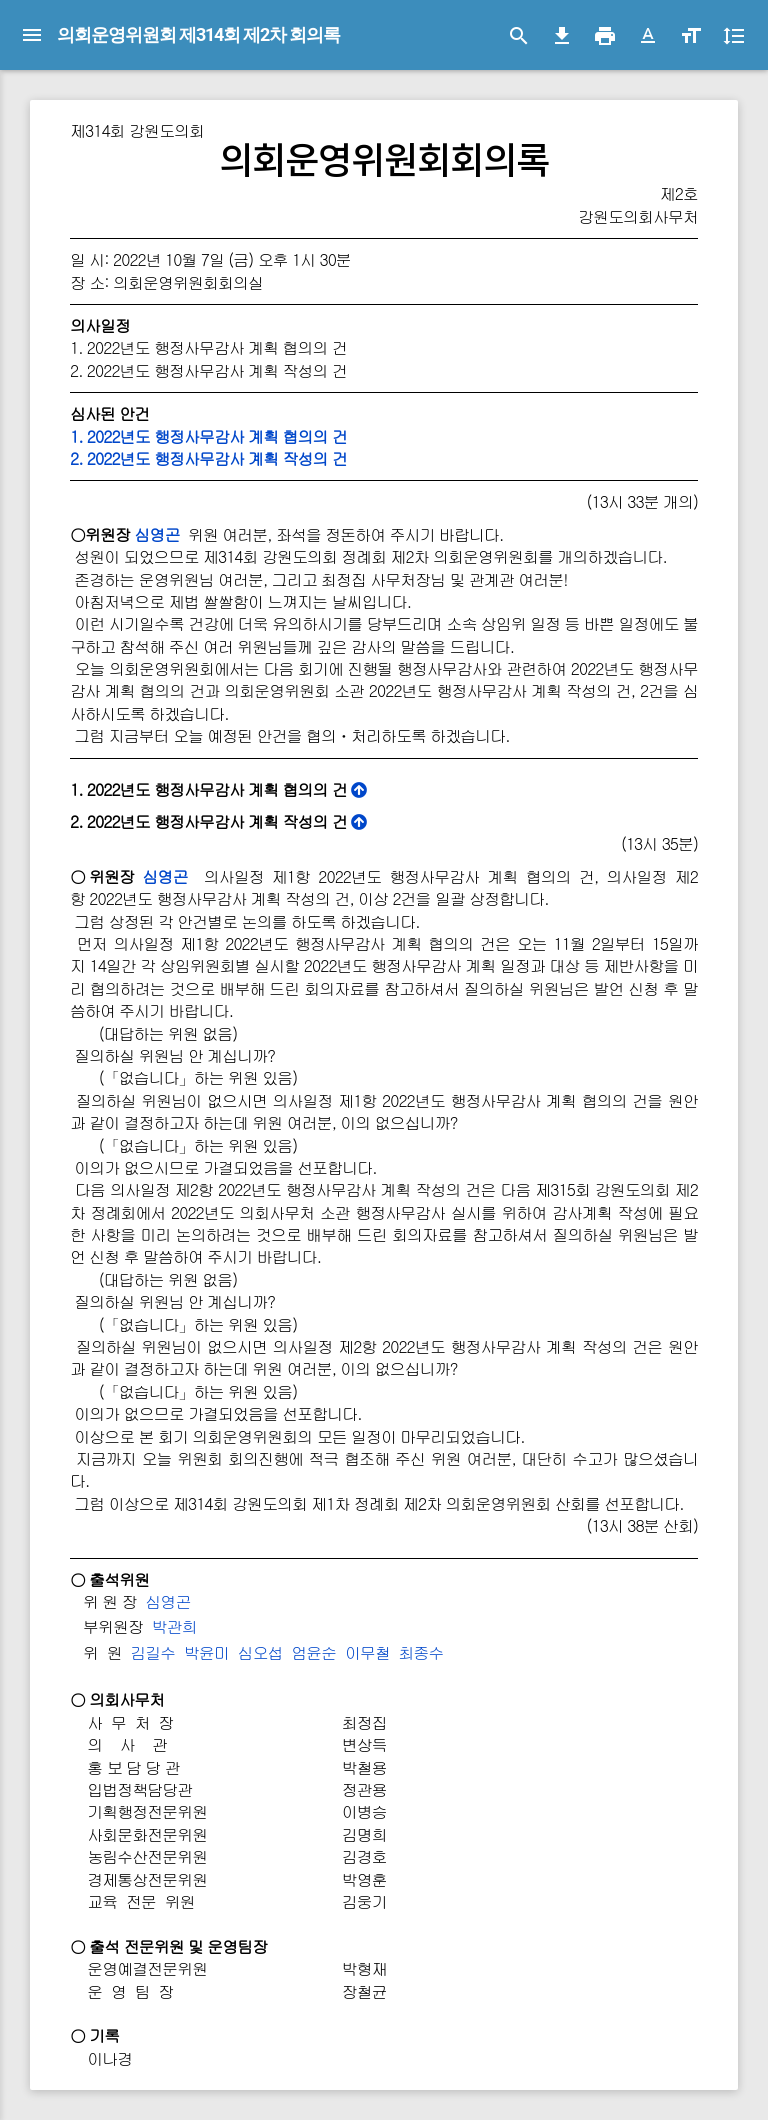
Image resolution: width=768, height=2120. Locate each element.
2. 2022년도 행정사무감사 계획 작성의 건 (208, 458)
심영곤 (156, 534)
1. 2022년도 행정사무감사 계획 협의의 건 (208, 436)
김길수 (152, 1652)
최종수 (421, 1652)
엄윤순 (313, 1652)
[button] (648, 36)
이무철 (367, 1652)
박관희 (174, 1626)
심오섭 (260, 1652)
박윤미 (206, 1652)
